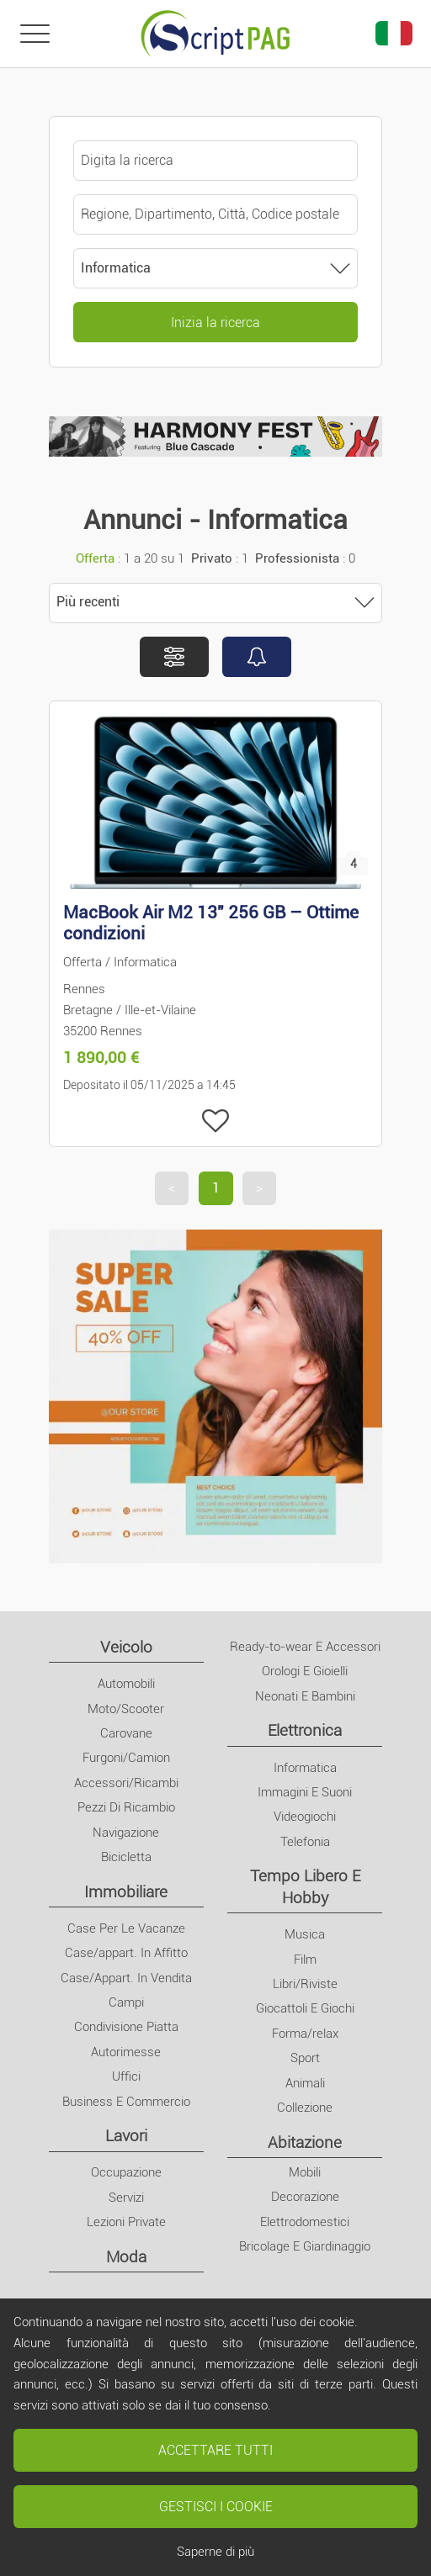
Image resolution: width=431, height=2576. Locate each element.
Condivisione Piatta (126, 2026)
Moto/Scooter (126, 1708)
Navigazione (126, 1832)
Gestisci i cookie (216, 2507)
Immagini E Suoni (305, 1792)
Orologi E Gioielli (305, 1671)
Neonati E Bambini (305, 1696)
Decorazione (305, 2196)
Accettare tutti (215, 2450)
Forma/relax (305, 2033)
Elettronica (305, 1730)
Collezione (305, 2107)
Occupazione (126, 2172)
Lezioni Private (126, 2222)
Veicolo (126, 1647)
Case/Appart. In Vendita (126, 1978)
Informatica (305, 1767)
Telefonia (305, 1841)
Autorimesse (126, 2052)
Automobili (126, 1683)
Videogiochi (305, 1816)
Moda (126, 2257)
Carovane (126, 1733)
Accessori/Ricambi (126, 1783)
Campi (126, 2002)
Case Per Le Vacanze (126, 1928)
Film (305, 1959)
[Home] (215, 33)
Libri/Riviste (305, 1984)
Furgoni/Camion (126, 1757)
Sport (305, 2058)
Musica (305, 1934)
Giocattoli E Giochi (305, 2008)
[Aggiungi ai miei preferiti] (215, 1120)
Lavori (126, 2135)
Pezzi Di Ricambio (126, 1807)
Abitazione (305, 2142)
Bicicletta (126, 1857)
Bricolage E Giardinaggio (304, 2246)
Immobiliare (126, 1892)
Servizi (126, 2197)
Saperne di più (215, 2551)
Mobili (305, 2172)
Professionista (297, 558)
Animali (305, 2083)
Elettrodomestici (304, 2222)
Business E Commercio (126, 2101)
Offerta (95, 558)
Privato (211, 558)
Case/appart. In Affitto (126, 1952)
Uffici (126, 2076)
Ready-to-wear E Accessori (305, 1646)
